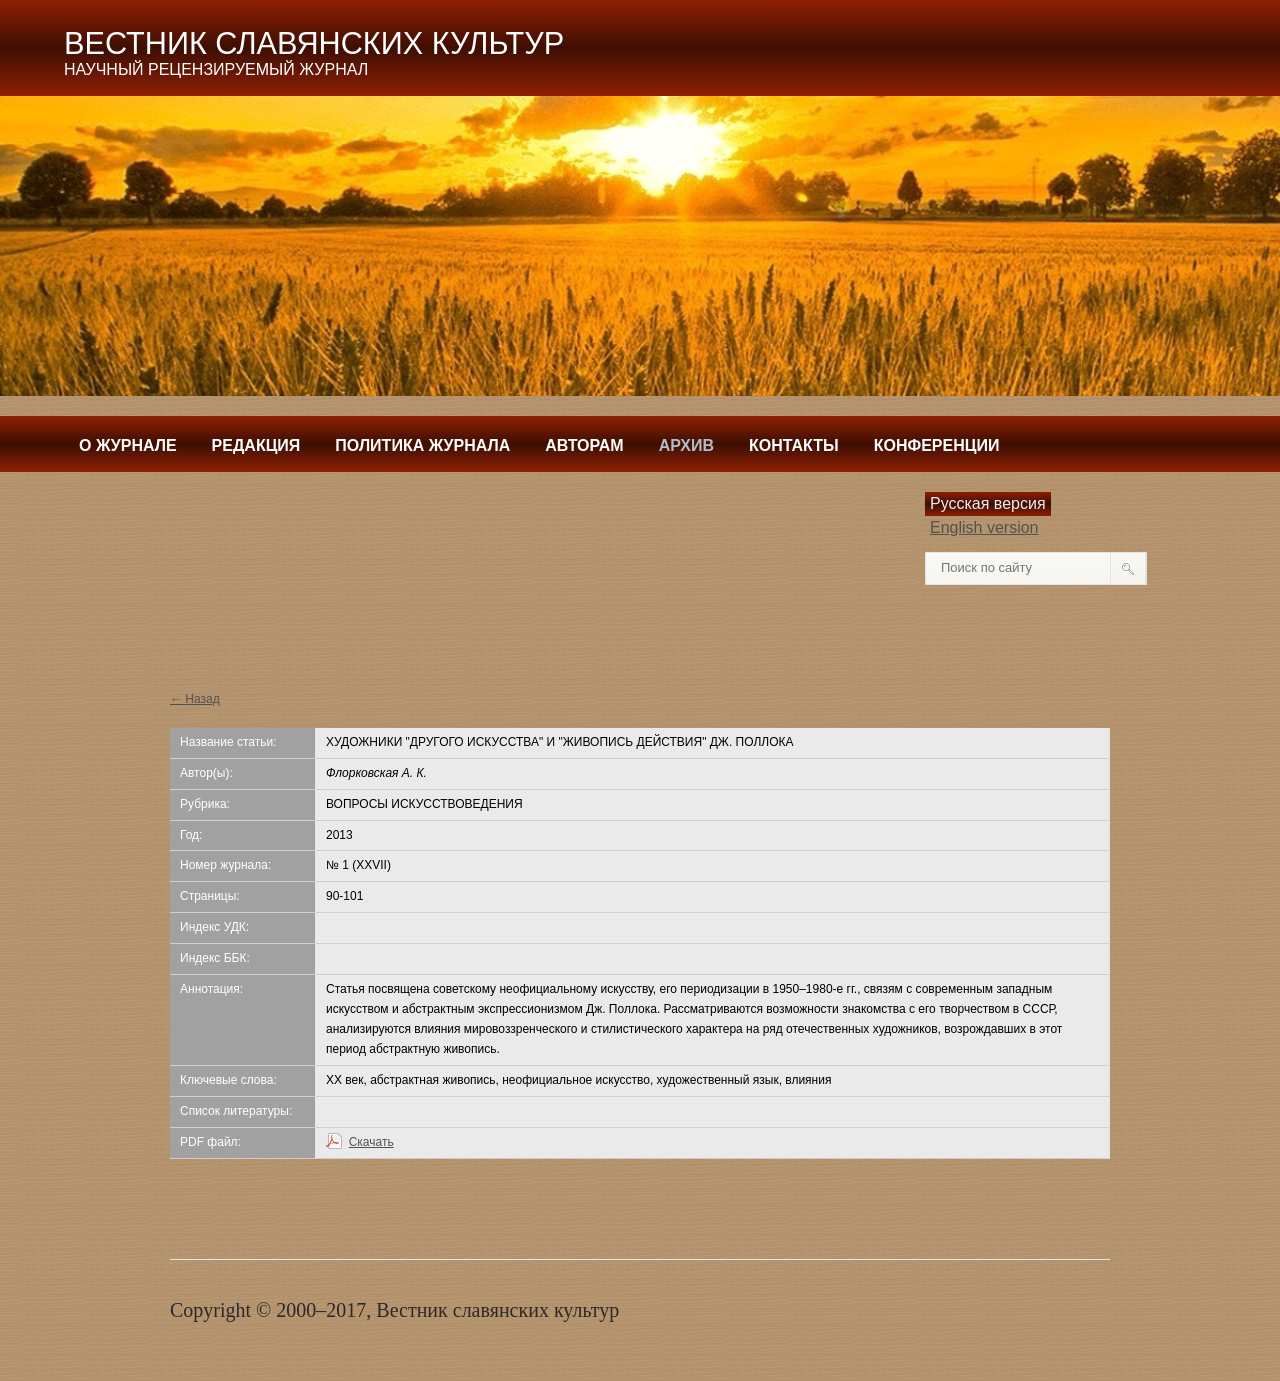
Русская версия (988, 503)
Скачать (371, 1142)
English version (984, 527)
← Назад (195, 699)
